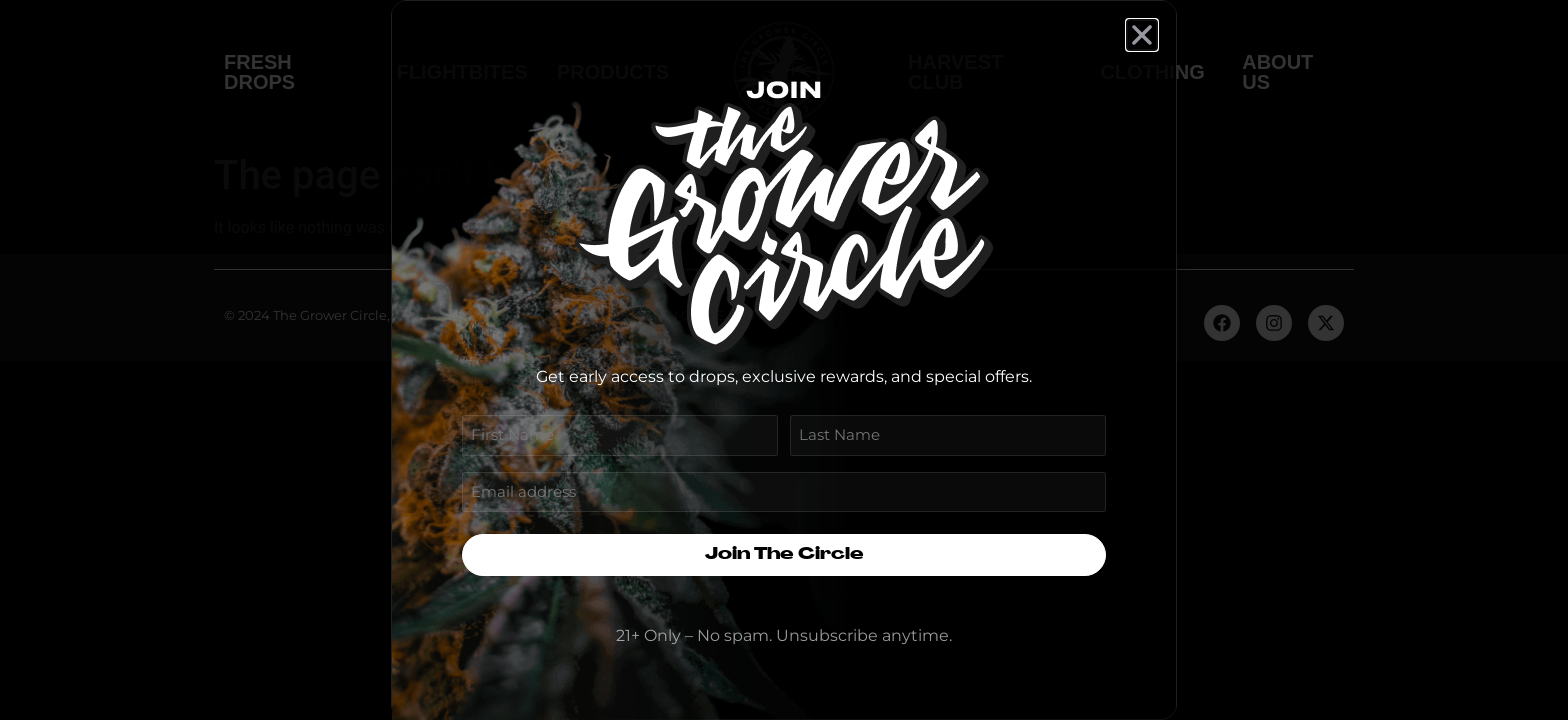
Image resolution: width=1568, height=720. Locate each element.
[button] (1142, 35)
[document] (784, 360)
